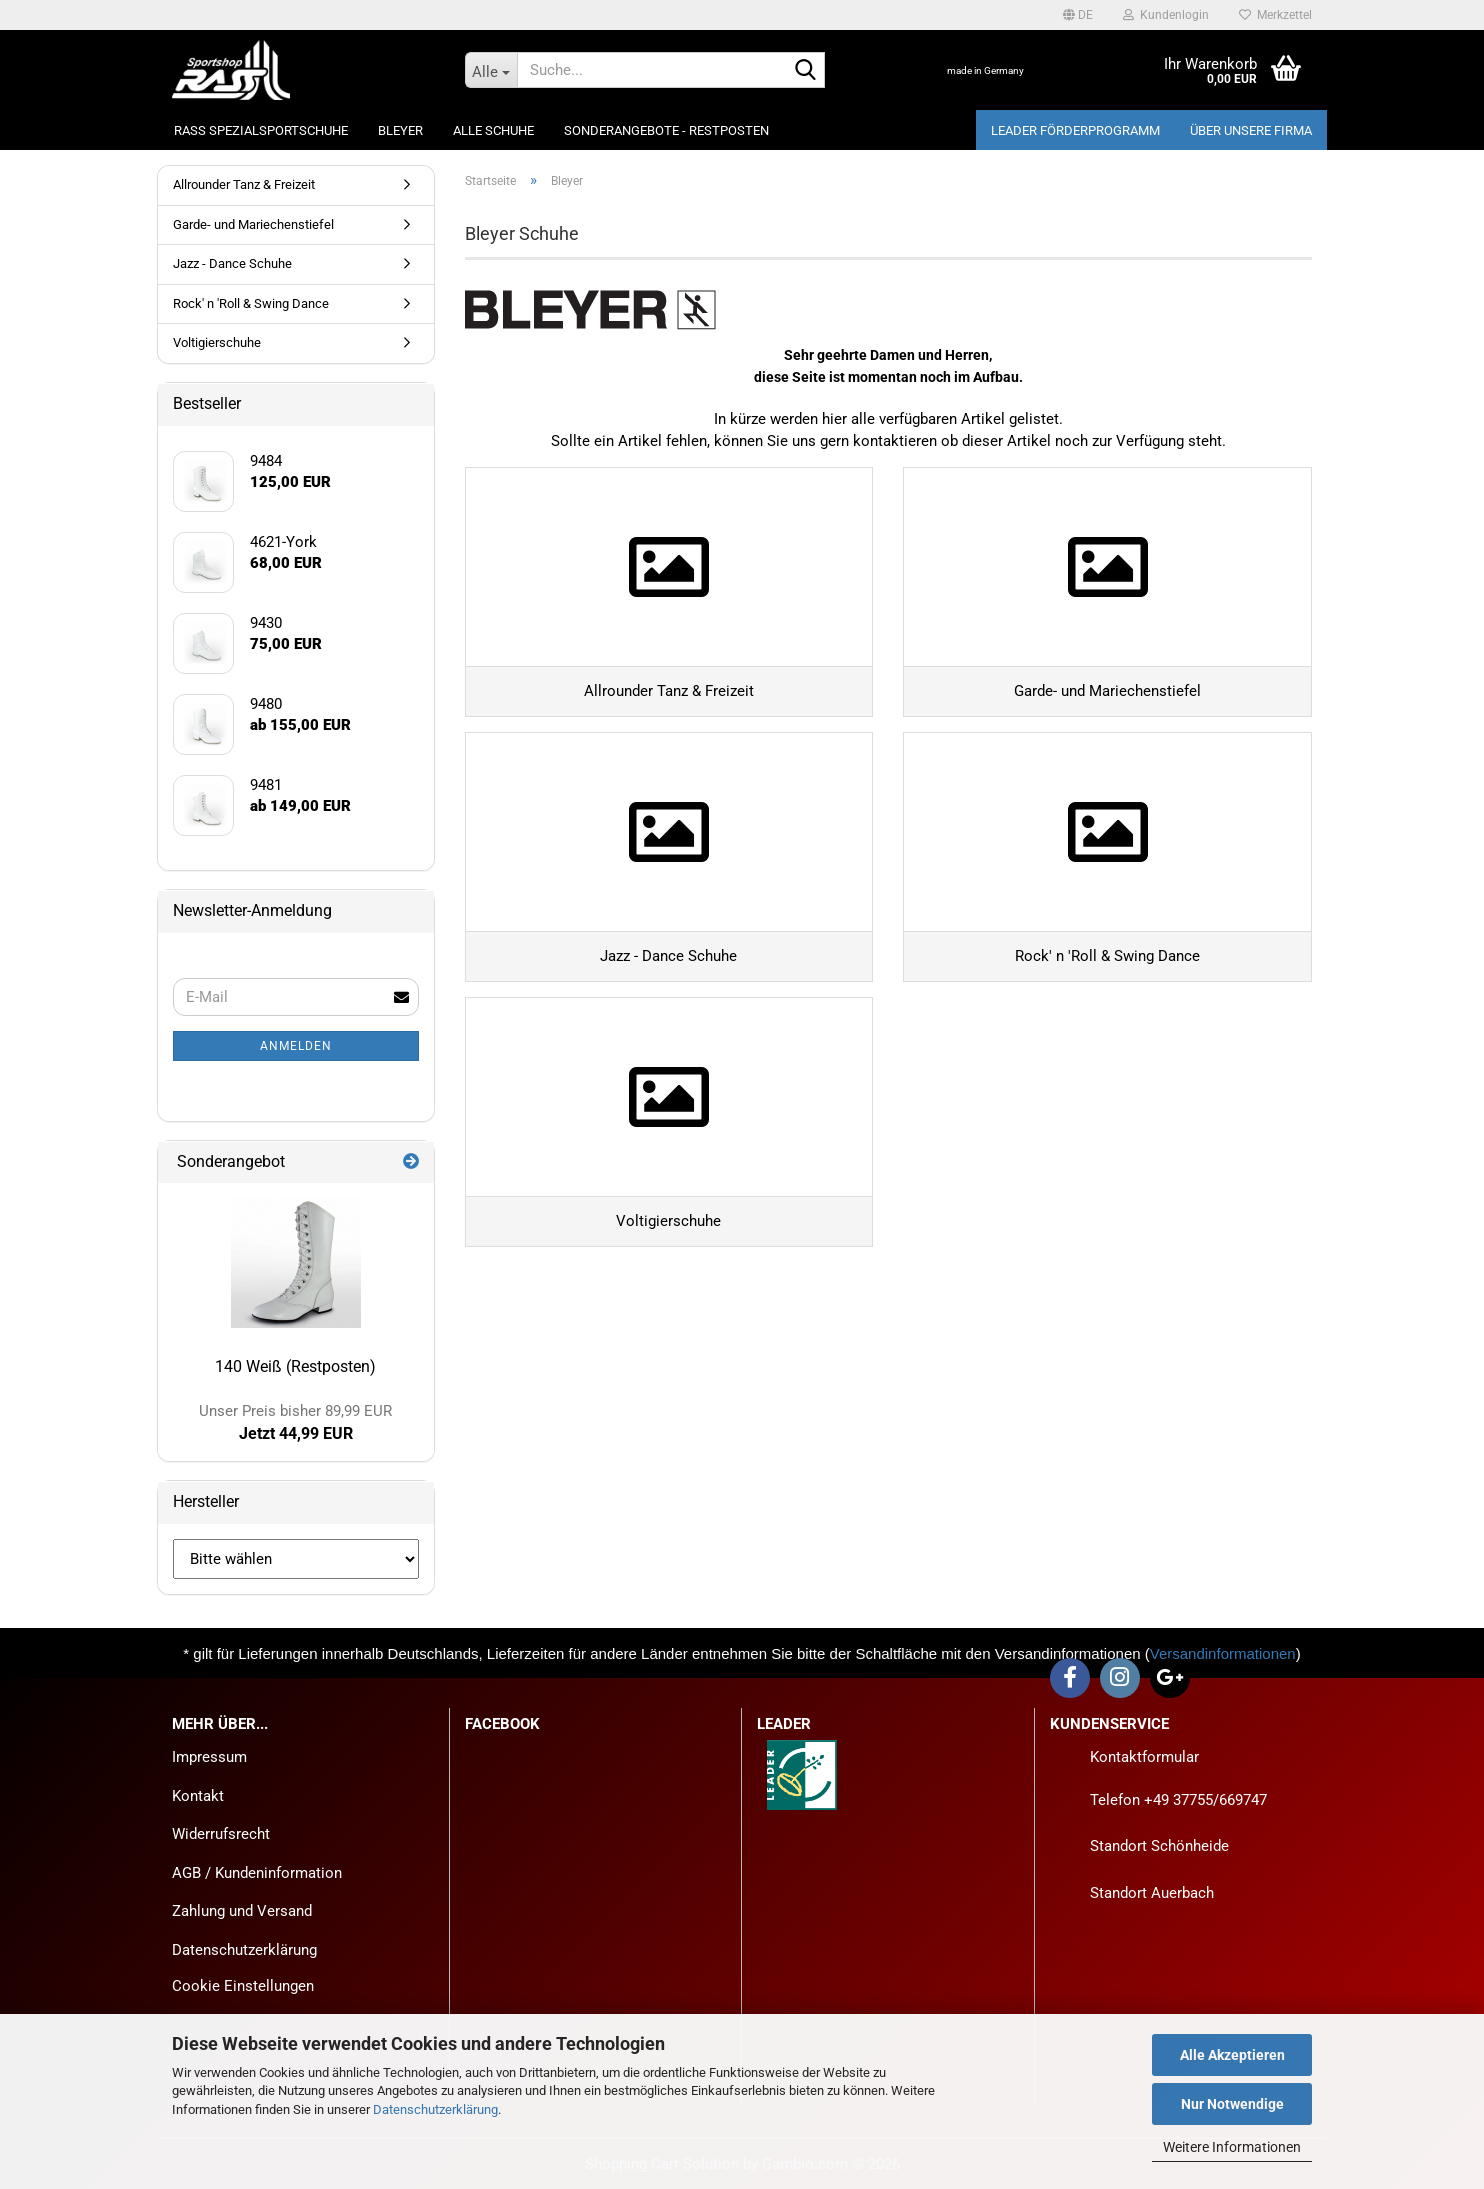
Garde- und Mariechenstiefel (253, 224)
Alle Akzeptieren (1232, 2055)
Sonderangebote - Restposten (666, 130)
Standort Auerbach (1152, 1893)
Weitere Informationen (1232, 2147)
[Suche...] (491, 70)
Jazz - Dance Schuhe (232, 263)
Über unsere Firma (1251, 130)
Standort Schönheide (1159, 1846)
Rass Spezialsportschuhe (261, 130)
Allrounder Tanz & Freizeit (244, 184)
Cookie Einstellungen (243, 1986)
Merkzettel (1275, 15)
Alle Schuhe (493, 130)
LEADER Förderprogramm (1075, 130)
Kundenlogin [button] (1166, 15)
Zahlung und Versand (242, 1911)
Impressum (209, 1757)
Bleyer (400, 130)
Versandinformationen (1223, 1653)
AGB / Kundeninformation (257, 1873)
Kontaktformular (1144, 1757)
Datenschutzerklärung (435, 2109)
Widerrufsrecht (221, 1834)
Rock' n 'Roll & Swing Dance (251, 303)
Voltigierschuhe (217, 342)
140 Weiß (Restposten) (295, 1366)
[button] (1078, 15)
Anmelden (296, 1046)
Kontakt (198, 1796)
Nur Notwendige (1232, 2104)
